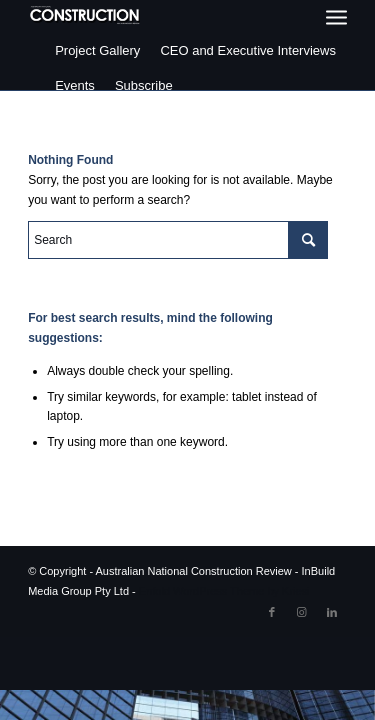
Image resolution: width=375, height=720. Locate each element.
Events (75, 85)
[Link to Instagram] (302, 612)
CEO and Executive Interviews (248, 50)
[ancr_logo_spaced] (85, 15)
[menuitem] (336, 17)
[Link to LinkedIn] (332, 612)
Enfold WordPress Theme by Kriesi (224, 591)
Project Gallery (97, 50)
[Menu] (336, 17)
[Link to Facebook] (272, 612)
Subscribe (144, 85)
